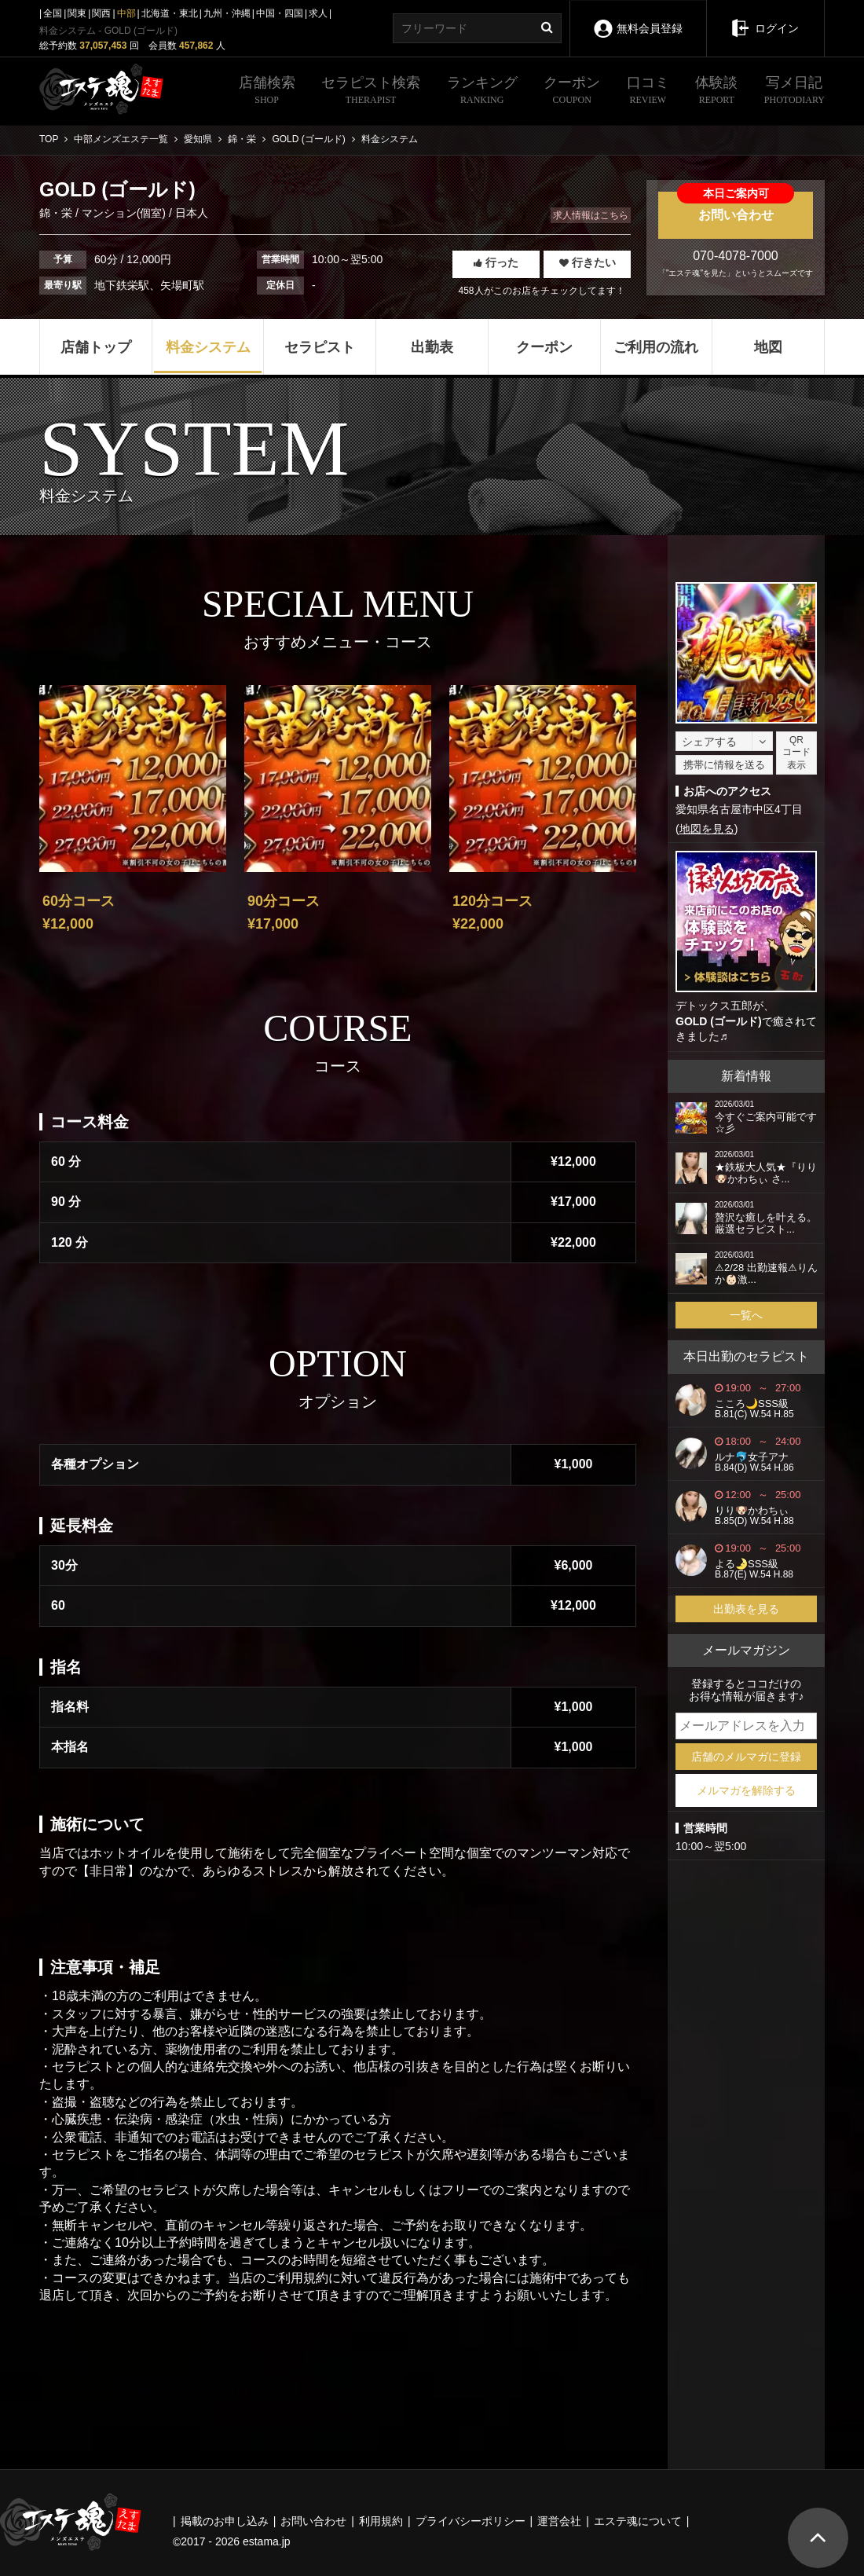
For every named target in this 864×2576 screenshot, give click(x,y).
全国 (52, 13)
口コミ (648, 92)
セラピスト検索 (370, 92)
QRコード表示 (796, 753)
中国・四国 (279, 13)
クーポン (572, 92)
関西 (101, 13)
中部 (126, 13)
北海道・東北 (169, 13)
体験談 (716, 92)
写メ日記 (794, 92)
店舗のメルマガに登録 (746, 1756)
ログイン (765, 17)
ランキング (482, 92)
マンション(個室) (124, 213)
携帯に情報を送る (724, 765)
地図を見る (706, 829)
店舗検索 (267, 92)
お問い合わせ (735, 207)
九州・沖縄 (227, 13)
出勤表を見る (746, 1609)
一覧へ (746, 1315)
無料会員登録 (637, 18)
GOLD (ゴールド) (718, 1021)
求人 (318, 13)
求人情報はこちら (590, 215)
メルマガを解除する (746, 1790)
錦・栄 (57, 213)
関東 (77, 13)
